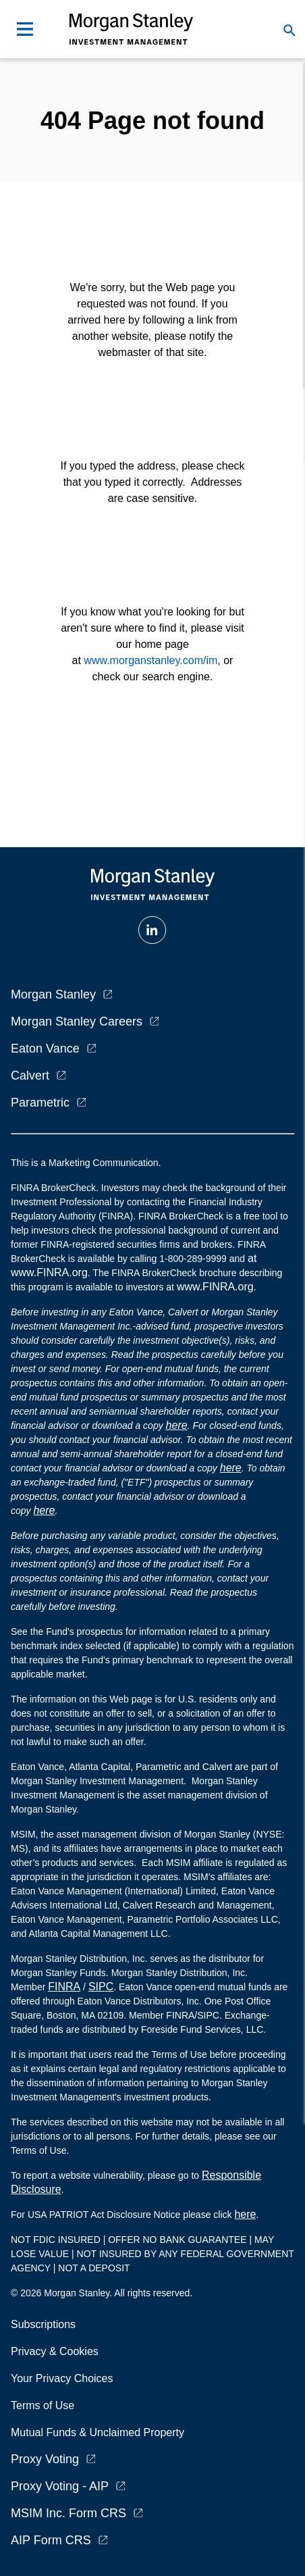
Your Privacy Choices (65, 2378)
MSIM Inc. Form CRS (68, 2513)
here (177, 1425)
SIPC (100, 1986)
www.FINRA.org (215, 1286)
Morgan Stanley (53, 994)
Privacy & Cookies (55, 2351)
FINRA (64, 1986)
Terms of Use (42, 2405)
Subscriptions (43, 2324)
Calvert (30, 1075)
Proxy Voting (45, 2459)
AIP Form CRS (51, 2540)
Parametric (40, 1102)
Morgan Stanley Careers (76, 1021)
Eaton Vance (45, 1048)
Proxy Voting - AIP (60, 2486)
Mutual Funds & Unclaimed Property (97, 2432)
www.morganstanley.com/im (150, 660)
